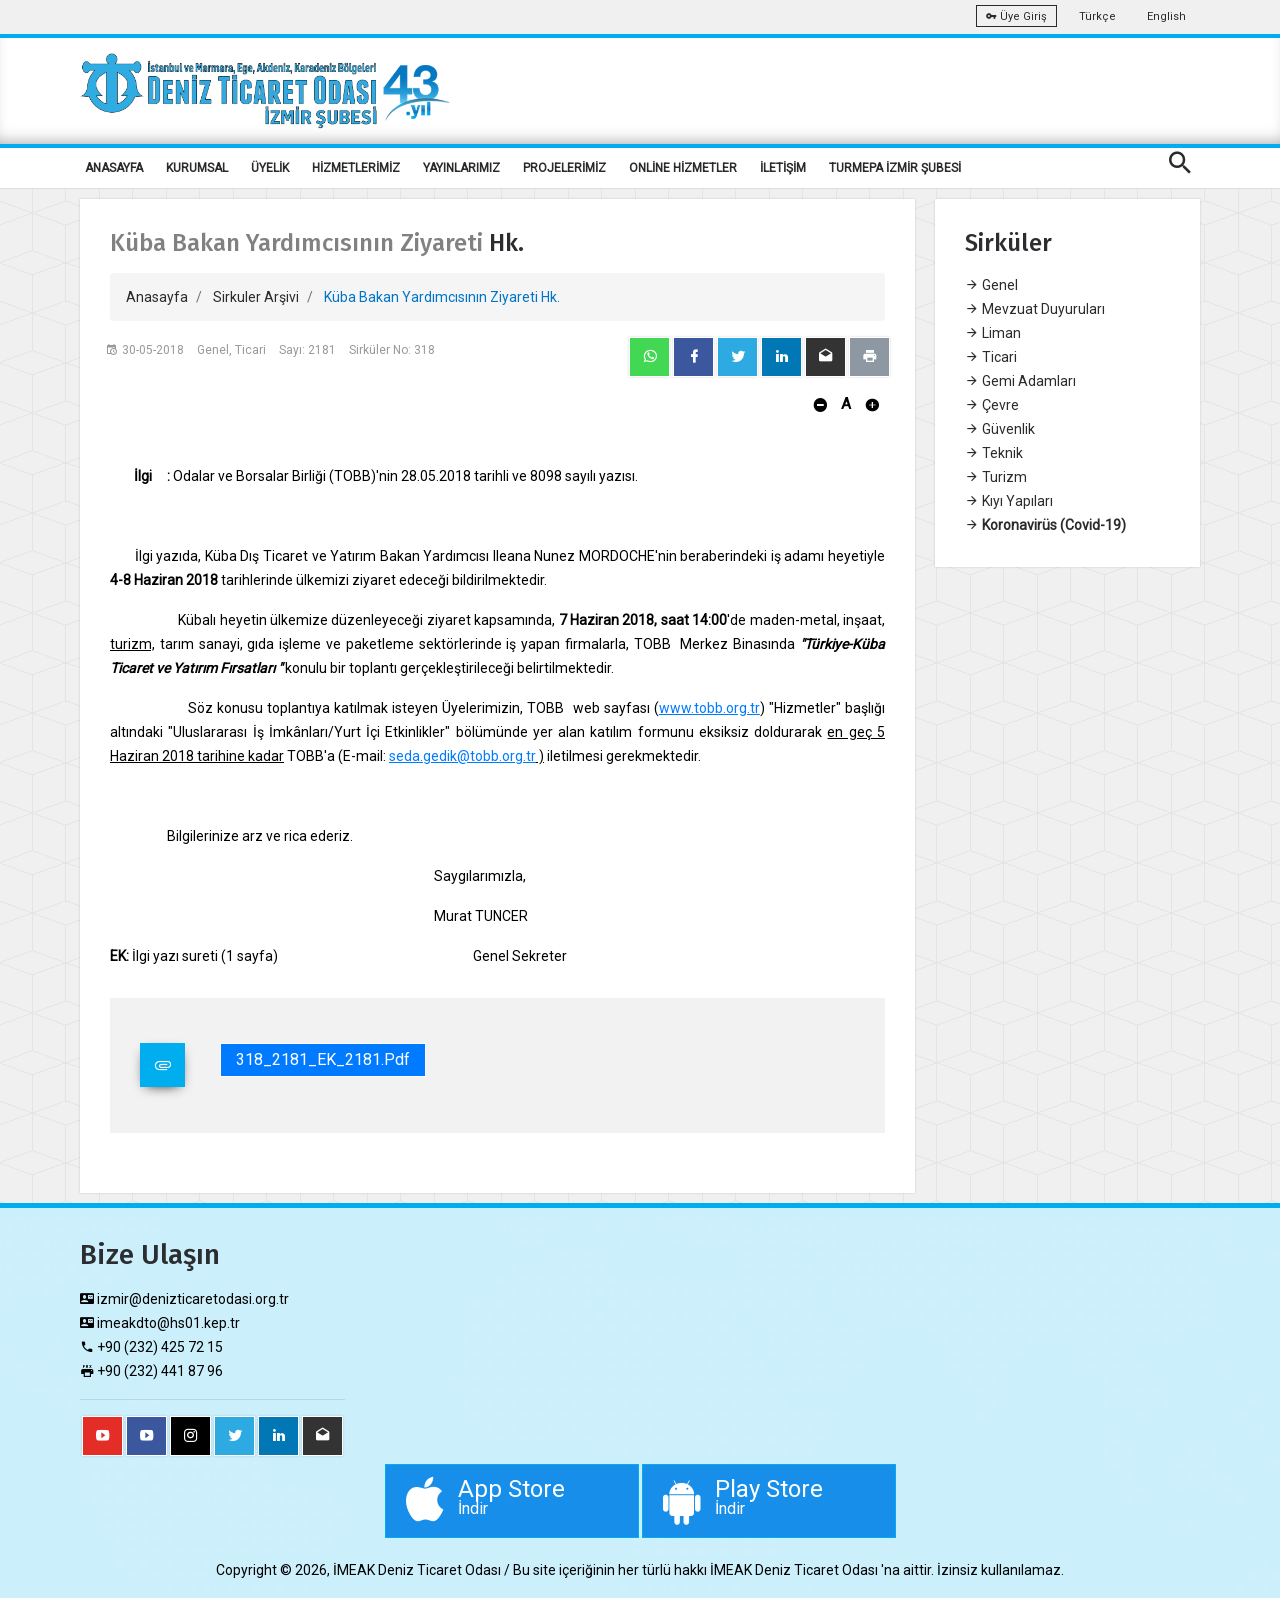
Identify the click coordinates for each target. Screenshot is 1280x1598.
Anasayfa (157, 297)
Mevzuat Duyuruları (1035, 309)
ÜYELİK (270, 168)
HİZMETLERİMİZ (356, 168)
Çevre (992, 405)
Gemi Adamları (1020, 381)
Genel (991, 285)
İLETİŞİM (783, 168)
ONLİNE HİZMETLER (683, 168)
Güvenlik (1000, 429)
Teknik (994, 453)
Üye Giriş (1016, 16)
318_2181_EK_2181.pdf (323, 1059)
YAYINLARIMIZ (461, 168)
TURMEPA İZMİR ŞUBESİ (895, 168)
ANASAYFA (114, 168)
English (1166, 16)
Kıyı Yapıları (1009, 501)
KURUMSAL (197, 168)
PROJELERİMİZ (564, 168)
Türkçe (1097, 16)
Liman (993, 333)
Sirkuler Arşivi (256, 297)
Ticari (991, 357)
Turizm (996, 477)
